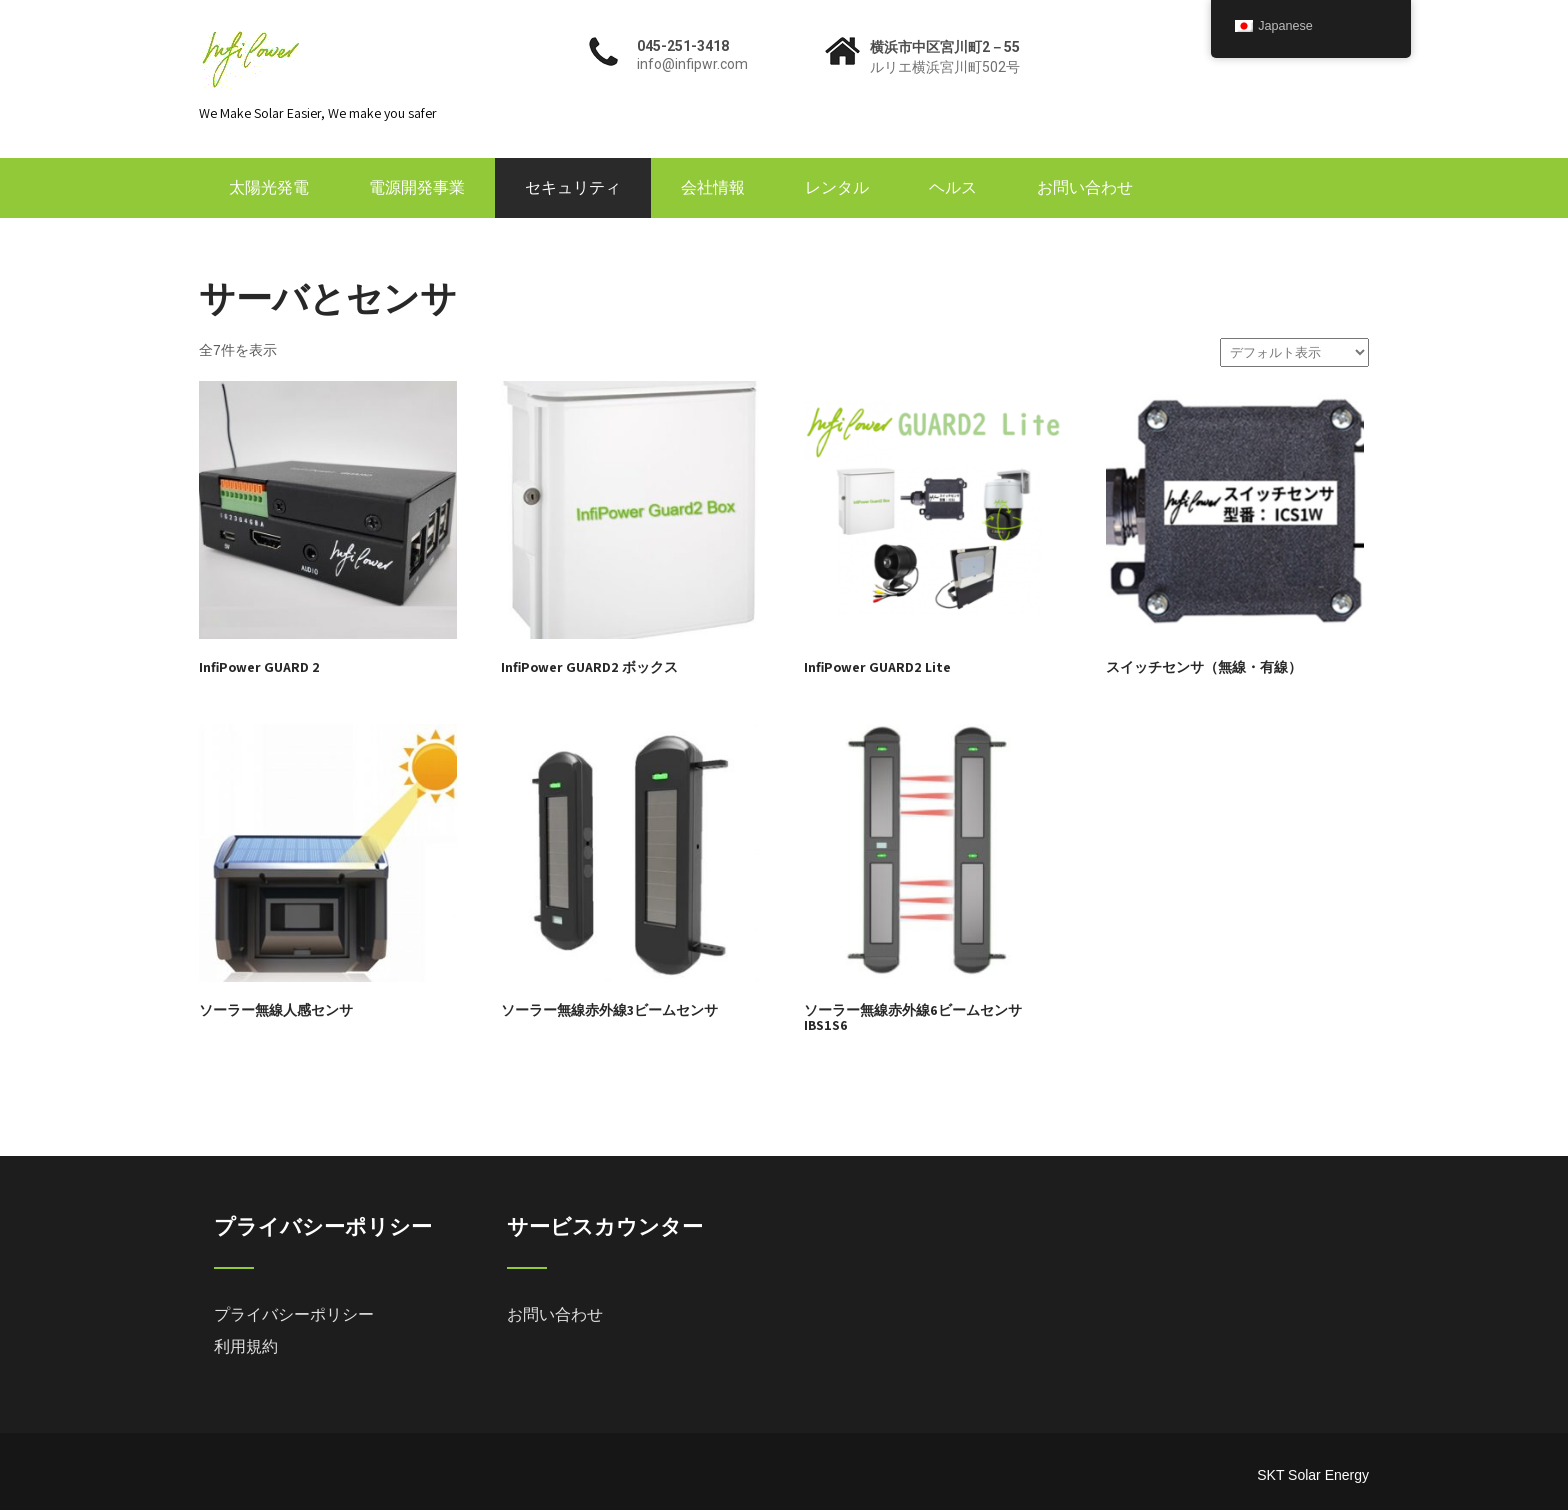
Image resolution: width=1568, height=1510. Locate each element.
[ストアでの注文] (1294, 352)
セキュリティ (573, 187)
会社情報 (713, 187)
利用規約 (246, 1346)
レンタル (837, 187)
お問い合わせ (1085, 187)
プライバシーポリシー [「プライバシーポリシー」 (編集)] (294, 1314)
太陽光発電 (269, 187)
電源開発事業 (417, 187)
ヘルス (953, 187)
